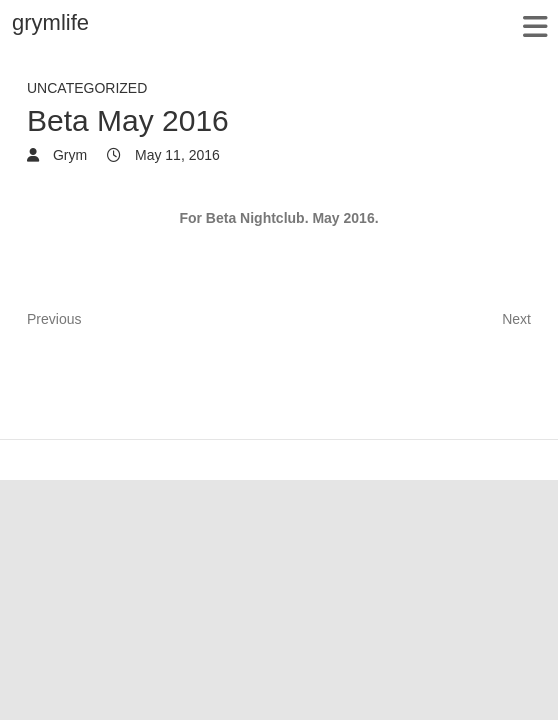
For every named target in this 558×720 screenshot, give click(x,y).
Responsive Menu (534, 26)
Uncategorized (87, 88)
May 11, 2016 (175, 155)
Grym (68, 155)
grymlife (50, 22)
